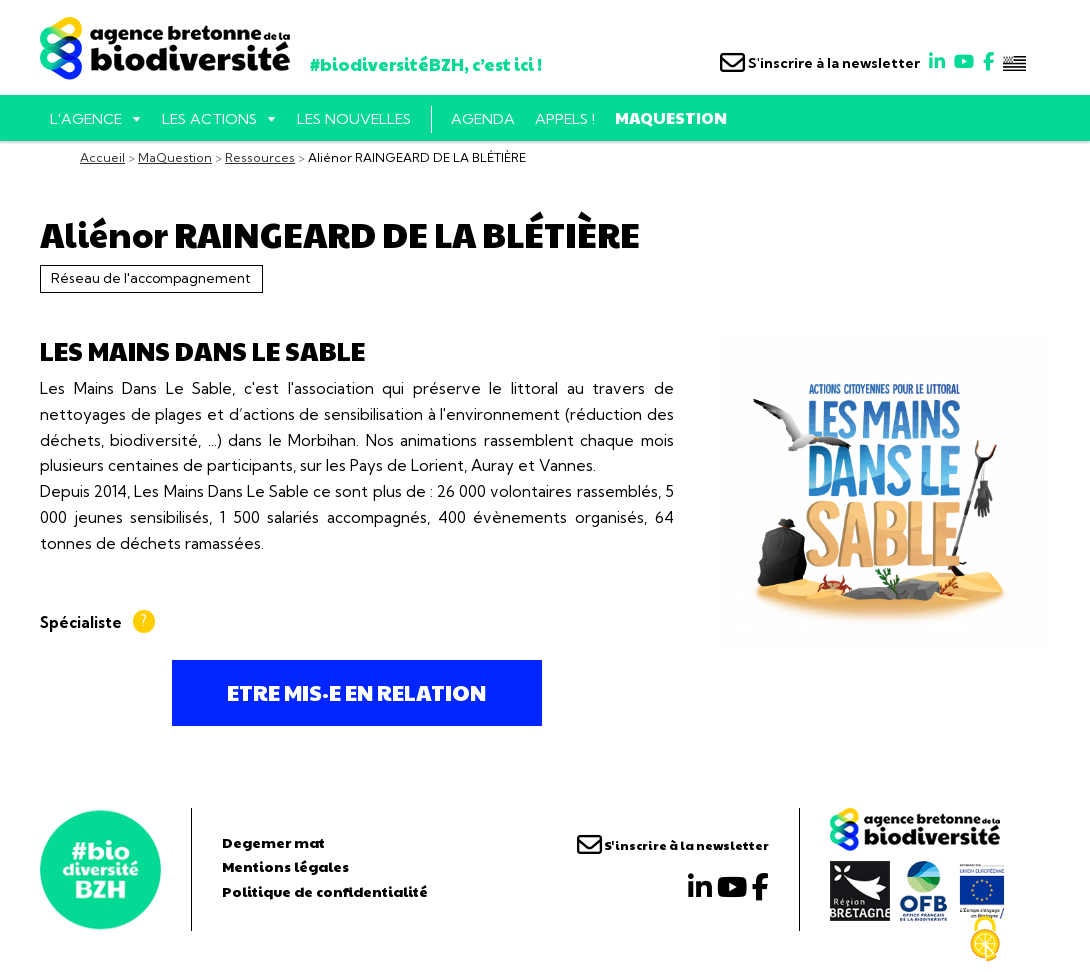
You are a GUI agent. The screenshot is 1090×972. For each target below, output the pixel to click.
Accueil (102, 157)
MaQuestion (671, 117)
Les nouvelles (354, 119)
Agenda (483, 119)
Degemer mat (273, 842)
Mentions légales (285, 866)
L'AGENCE (86, 119)
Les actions (209, 119)
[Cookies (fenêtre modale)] (985, 939)
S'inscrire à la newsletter (820, 63)
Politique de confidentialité (325, 891)
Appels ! (565, 119)
